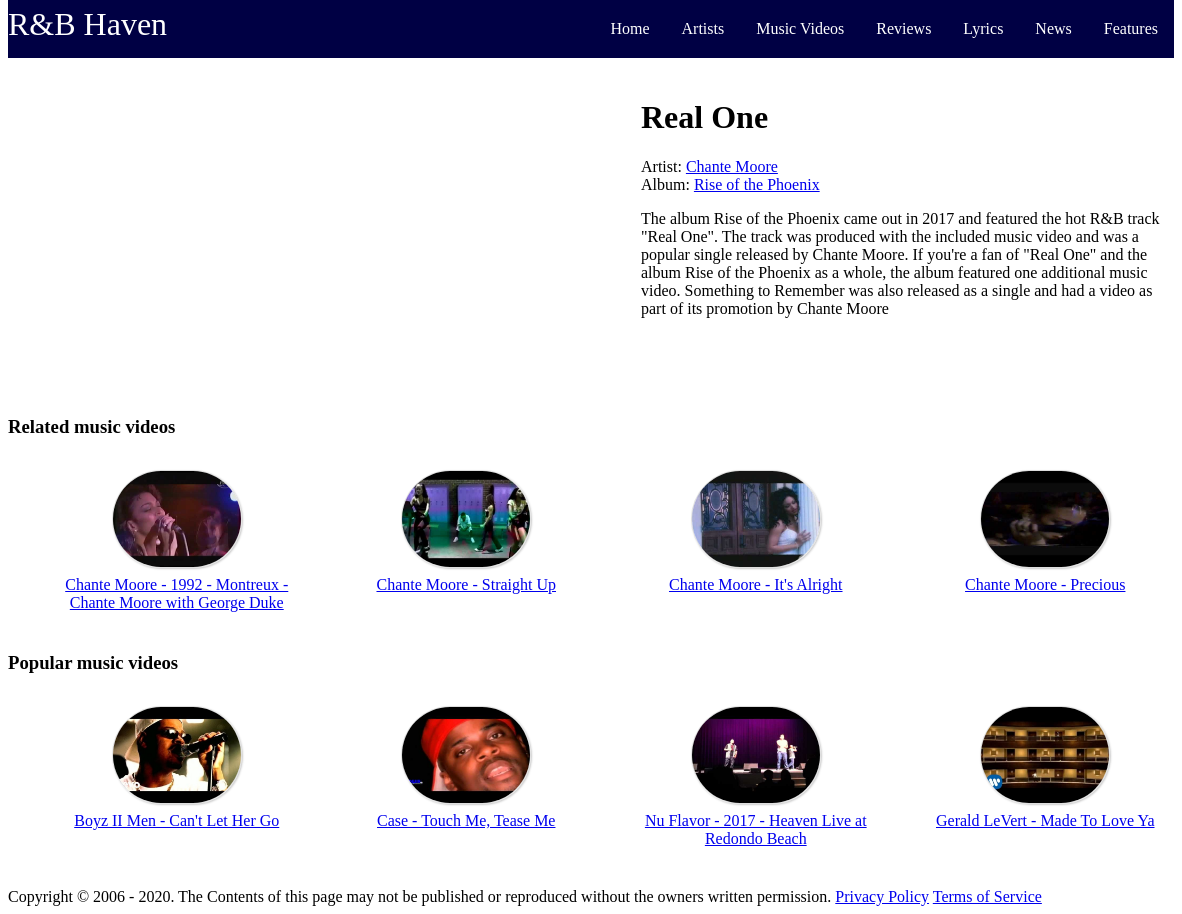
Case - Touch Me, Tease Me (466, 820)
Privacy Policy (882, 896)
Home (629, 28)
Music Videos (800, 28)
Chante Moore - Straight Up (466, 584)
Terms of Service (987, 896)
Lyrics (983, 28)
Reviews (903, 28)
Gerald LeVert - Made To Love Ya (1045, 820)
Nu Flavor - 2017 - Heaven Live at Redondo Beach (756, 829)
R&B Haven (87, 24)
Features (1131, 28)
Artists (703, 28)
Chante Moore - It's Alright (756, 584)
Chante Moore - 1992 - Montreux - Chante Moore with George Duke (176, 593)
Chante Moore (732, 166)
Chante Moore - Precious (1045, 584)
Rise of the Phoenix (757, 184)
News (1053, 28)
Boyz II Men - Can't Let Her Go (176, 820)
